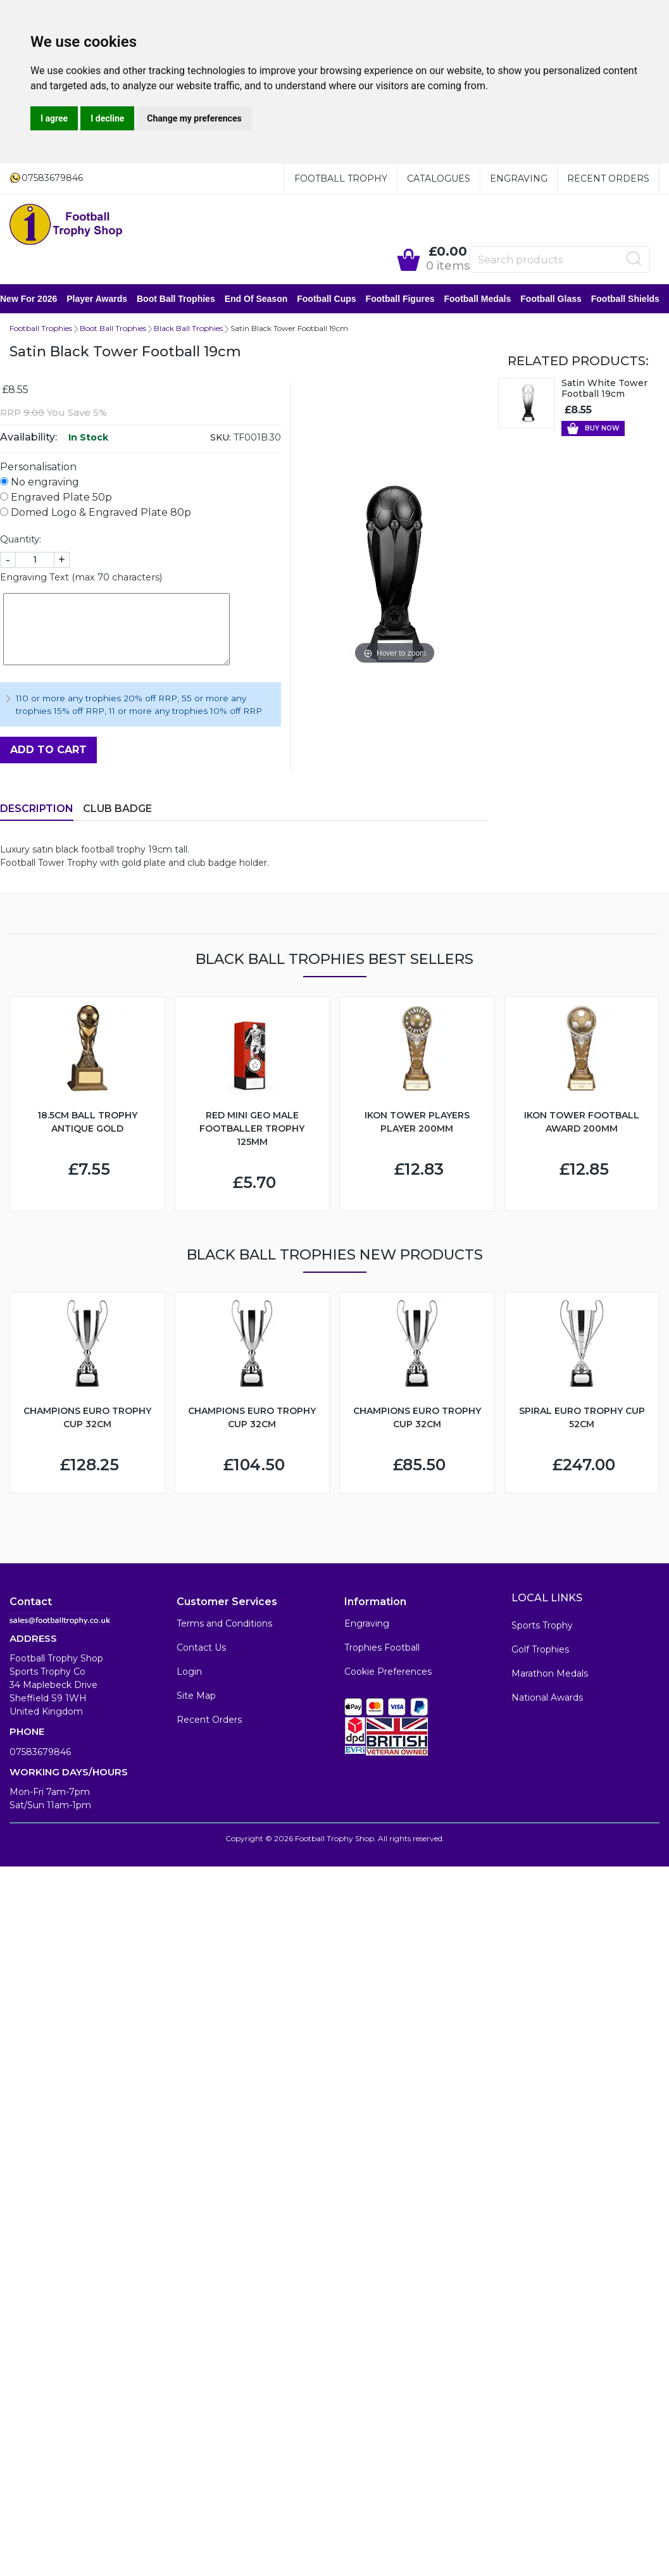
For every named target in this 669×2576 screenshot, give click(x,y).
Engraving (518, 178)
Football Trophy (340, 178)
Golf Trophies (540, 1650)
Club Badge (117, 810)
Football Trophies (40, 329)
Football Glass (560, 299)
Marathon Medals (549, 1674)
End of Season (265, 299)
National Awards (547, 1698)
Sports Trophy (542, 1626)
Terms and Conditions (224, 1624)
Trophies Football (382, 1648)
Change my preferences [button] (194, 118)
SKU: (220, 438)
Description (36, 810)
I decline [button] (107, 118)
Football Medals (486, 299)
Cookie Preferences (388, 1673)
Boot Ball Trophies (185, 299)
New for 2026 (37, 299)
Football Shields (635, 299)
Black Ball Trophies (188, 329)
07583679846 (40, 1753)
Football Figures (409, 299)
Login (189, 1673)
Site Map (196, 1697)
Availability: (28, 438)
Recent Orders (608, 178)
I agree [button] (54, 118)
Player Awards (106, 299)
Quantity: (20, 540)
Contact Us (201, 1648)
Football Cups (335, 299)
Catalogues (438, 178)
